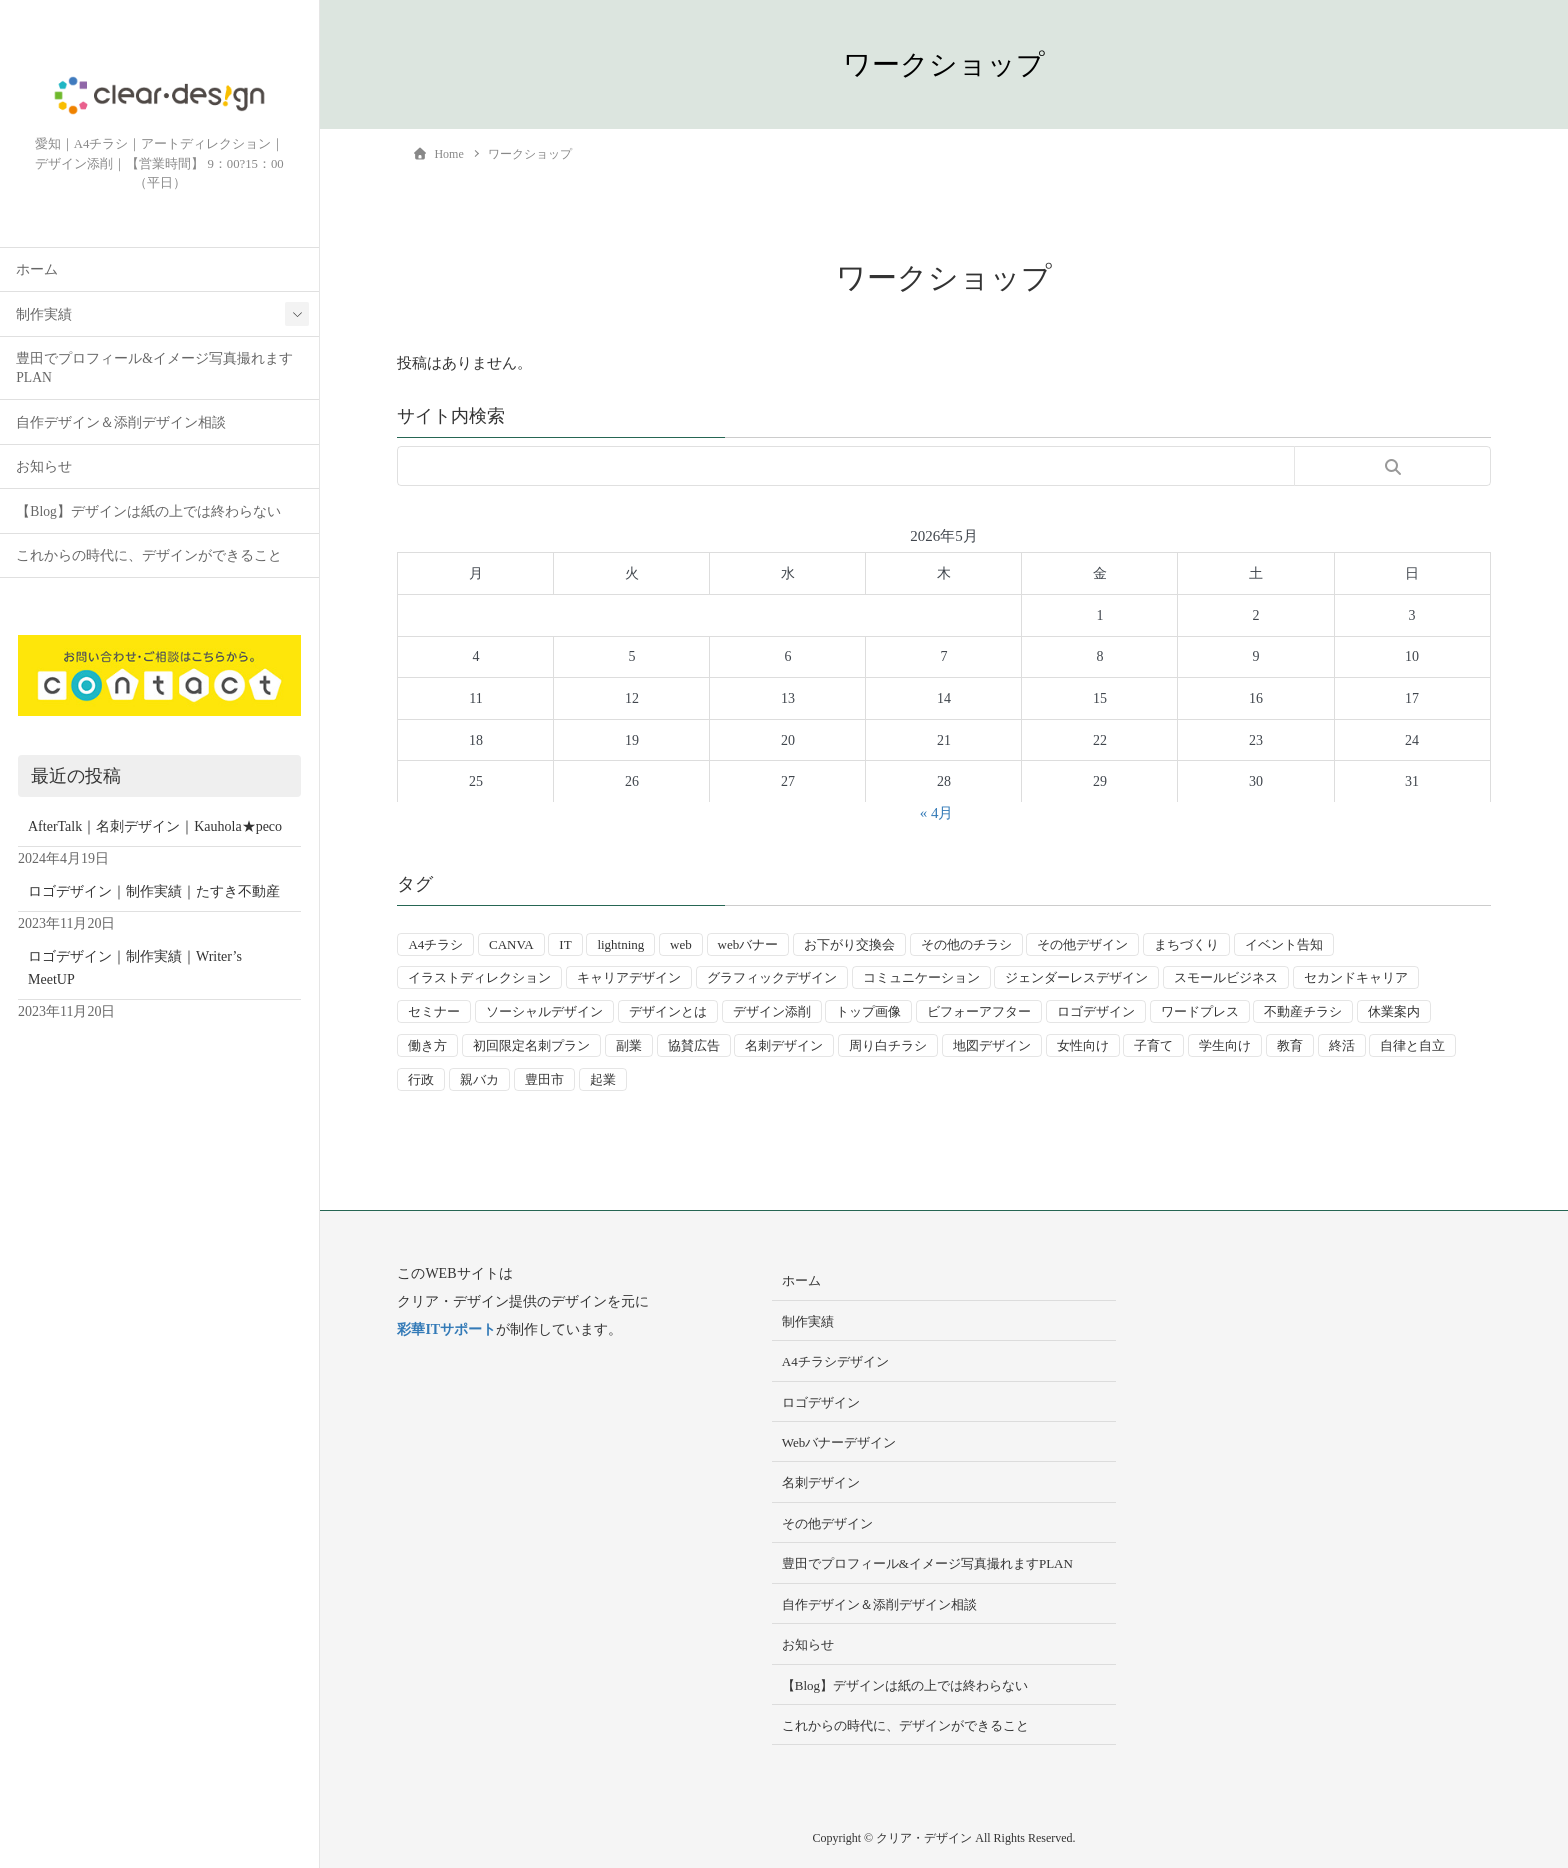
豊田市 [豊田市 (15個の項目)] (544, 1079)
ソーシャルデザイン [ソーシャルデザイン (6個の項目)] (544, 1011)
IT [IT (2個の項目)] (565, 944)
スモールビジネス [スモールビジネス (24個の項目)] (1226, 977)
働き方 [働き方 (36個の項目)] (427, 1045)
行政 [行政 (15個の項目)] (421, 1079)
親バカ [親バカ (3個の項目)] (479, 1079)
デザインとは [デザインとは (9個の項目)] (668, 1011)
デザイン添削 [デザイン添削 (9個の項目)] (772, 1011)
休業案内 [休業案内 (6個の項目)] (1394, 1011)
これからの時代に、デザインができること (149, 557)
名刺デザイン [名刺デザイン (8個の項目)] (784, 1045)
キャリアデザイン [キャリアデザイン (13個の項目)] (629, 977)
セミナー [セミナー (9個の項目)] (434, 1011)
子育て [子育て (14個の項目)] (1153, 1045)
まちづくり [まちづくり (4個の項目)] (1186, 944)
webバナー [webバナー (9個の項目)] (748, 944)
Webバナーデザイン (839, 1442)
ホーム (37, 271)
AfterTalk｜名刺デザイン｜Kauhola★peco (155, 827)
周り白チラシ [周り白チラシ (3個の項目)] (888, 1045)
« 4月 (937, 813)
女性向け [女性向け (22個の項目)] (1083, 1045)
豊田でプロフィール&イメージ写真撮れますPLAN (154, 370)
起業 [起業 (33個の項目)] (603, 1079)
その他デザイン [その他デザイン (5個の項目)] (1082, 944)
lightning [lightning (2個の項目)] (620, 944)
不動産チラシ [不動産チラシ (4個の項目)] (1303, 1011)
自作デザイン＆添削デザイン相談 (121, 423)
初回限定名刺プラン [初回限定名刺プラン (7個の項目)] (531, 1045)
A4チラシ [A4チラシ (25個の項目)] (435, 944)
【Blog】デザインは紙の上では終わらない (148, 512)
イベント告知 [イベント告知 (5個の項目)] (1284, 944)
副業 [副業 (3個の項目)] (629, 1045)
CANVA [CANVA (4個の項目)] (511, 944)
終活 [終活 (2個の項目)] (1342, 1045)
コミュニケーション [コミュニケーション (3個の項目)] (921, 977)
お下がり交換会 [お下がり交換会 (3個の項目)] (849, 944)
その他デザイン (827, 1523)
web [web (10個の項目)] (681, 944)
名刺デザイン (821, 1482)
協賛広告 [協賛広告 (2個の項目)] (694, 1045)
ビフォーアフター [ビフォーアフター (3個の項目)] (979, 1011)
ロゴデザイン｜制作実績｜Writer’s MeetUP (135, 970)
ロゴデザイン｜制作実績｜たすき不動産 (154, 893)
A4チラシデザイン (835, 1361)
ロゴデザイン (821, 1402)
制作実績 (44, 315)
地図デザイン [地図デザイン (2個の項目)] (992, 1045)
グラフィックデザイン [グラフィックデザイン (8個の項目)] (772, 977)
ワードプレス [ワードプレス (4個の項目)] (1200, 1011)
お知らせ (44, 468)
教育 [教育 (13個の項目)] (1290, 1045)
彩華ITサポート (446, 1329)
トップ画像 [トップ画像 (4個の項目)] (868, 1011)
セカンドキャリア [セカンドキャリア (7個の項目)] (1356, 977)
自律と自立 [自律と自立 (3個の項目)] (1412, 1045)
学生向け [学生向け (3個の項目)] (1225, 1045)
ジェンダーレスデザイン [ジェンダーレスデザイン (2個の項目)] (1076, 977)
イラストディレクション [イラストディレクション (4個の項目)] (479, 977)
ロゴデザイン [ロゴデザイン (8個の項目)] (1096, 1011)
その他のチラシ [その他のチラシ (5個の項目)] (966, 944)
